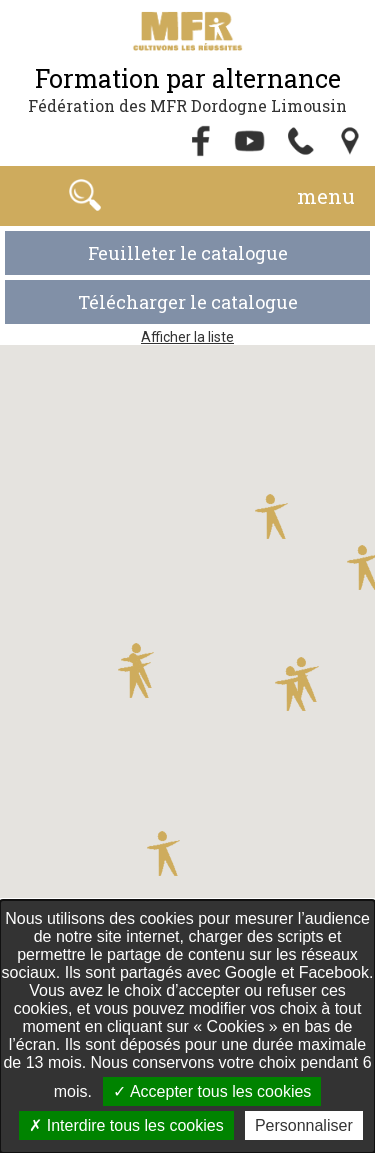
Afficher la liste (187, 337)
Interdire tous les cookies (126, 1125)
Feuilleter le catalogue (188, 253)
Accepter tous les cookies (212, 1091)
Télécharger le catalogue (188, 302)
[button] (136, 673)
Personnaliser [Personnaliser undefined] (304, 1125)
